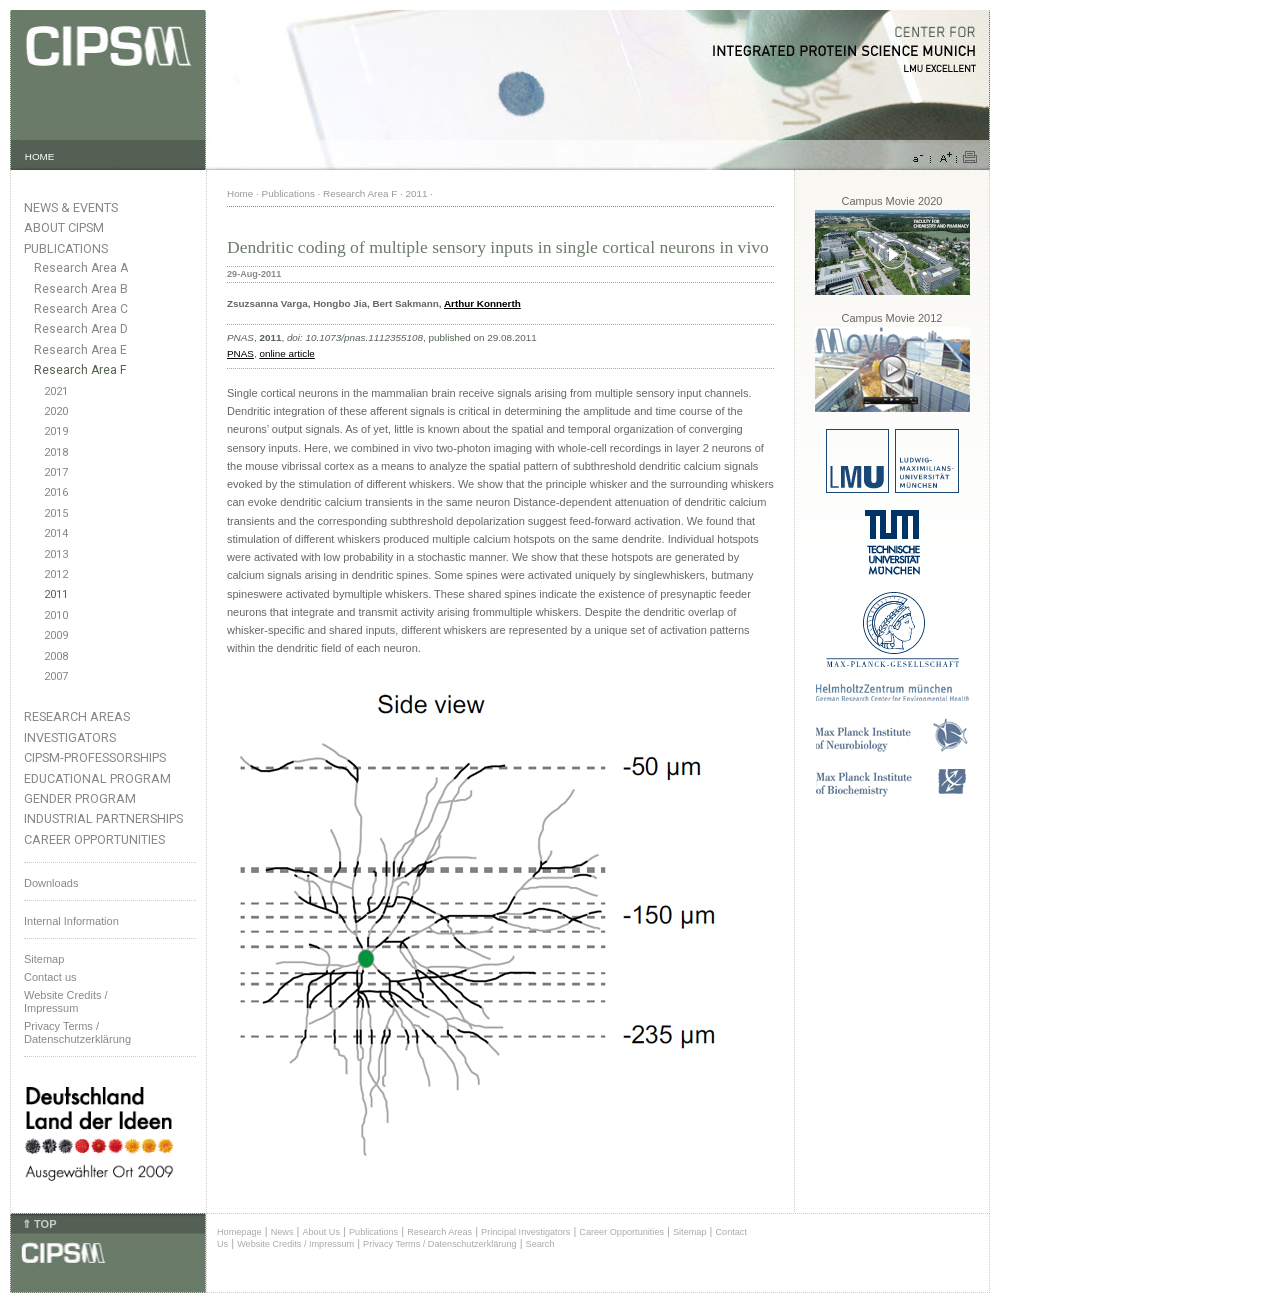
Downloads (51, 883)
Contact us (50, 977)
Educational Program (97, 778)
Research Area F (80, 370)
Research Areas (77, 716)
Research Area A (81, 268)
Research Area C (81, 309)
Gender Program (80, 798)
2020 (56, 411)
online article (286, 353)
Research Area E (80, 350)
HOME (40, 156)
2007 (56, 676)
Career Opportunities (94, 839)
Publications (66, 248)
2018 (56, 452)
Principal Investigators (525, 1232)
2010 (56, 615)
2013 (56, 554)
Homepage (239, 1232)
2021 (56, 391)
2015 (56, 513)
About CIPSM (64, 227)
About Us (321, 1232)
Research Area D (81, 329)
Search (540, 1244)
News (282, 1232)
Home (240, 193)
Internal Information (71, 921)
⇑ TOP (39, 1224)
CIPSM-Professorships (95, 757)
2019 (56, 431)
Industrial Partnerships (103, 818)
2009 (56, 635)
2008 (56, 656)
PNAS (240, 353)
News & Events (71, 207)
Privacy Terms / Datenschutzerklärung (77, 1032)
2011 (56, 594)
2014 (56, 533)
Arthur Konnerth (482, 303)
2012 (56, 574)
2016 (56, 492)
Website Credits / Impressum (295, 1244)
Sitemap (44, 959)
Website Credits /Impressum (66, 1001)
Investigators (70, 737)
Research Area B (81, 289)
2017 (56, 472)
